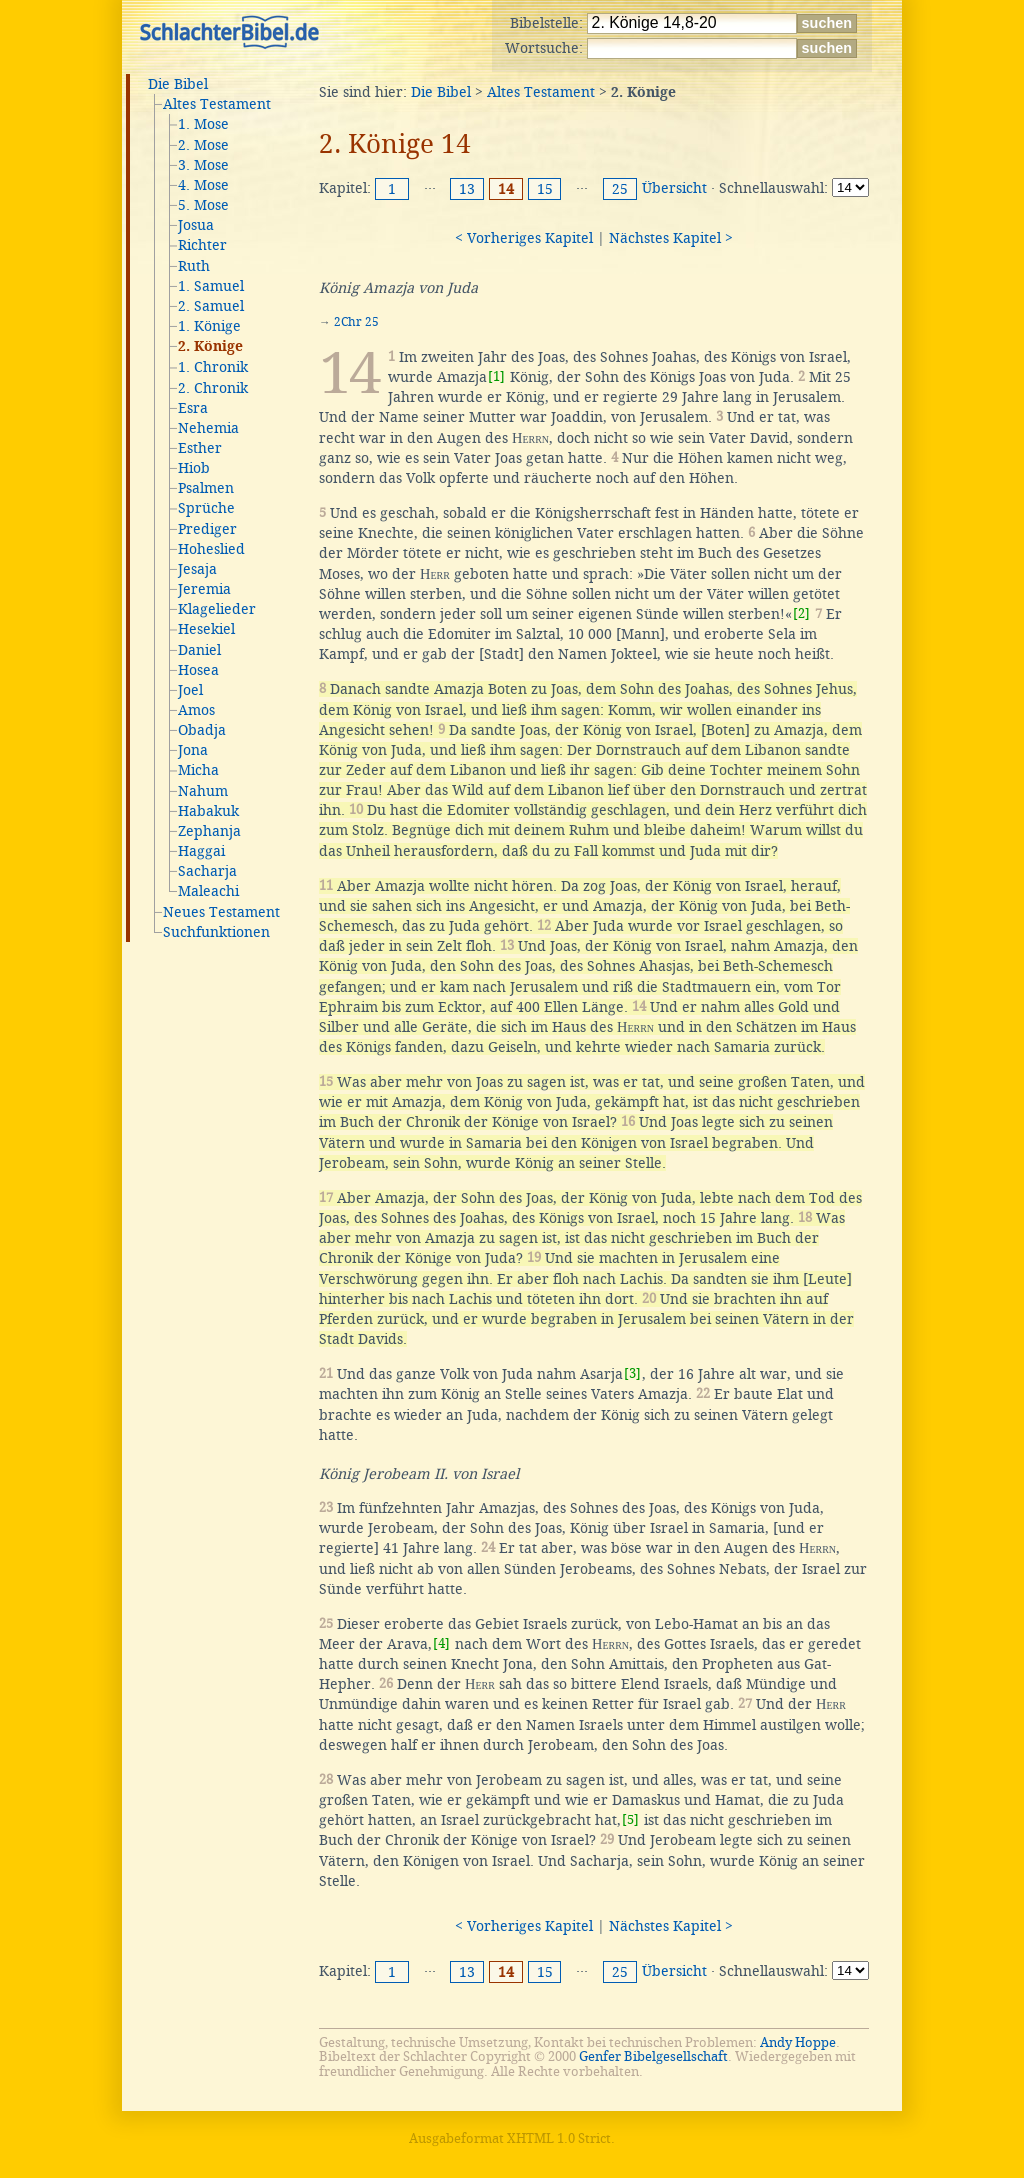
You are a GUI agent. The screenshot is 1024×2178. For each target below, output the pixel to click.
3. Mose (203, 165)
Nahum (203, 791)
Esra (193, 408)
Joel (190, 690)
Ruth (194, 266)
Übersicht (674, 188)
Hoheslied (211, 549)
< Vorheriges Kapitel (524, 238)
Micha (198, 770)
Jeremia (204, 589)
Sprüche (206, 508)
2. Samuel (211, 306)
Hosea (198, 670)
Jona (193, 750)
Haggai (201, 851)
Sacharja (207, 871)
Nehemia (208, 428)
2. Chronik (213, 388)
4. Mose (203, 185)
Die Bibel (178, 84)
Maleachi (208, 891)
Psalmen (206, 488)
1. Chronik (213, 367)
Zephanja (209, 831)
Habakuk (208, 811)
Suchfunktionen (216, 932)
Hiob (194, 468)
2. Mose (203, 145)
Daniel (199, 650)
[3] (632, 1373)
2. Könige (210, 347)
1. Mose (203, 124)
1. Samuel (211, 286)
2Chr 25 (356, 322)
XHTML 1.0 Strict (559, 2138)
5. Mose (203, 205)
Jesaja (197, 569)
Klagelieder (217, 609)
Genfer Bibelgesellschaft (653, 2056)
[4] (441, 1643)
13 (467, 189)
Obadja (202, 730)
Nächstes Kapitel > (671, 238)
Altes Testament (217, 104)
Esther (200, 448)
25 (620, 189)
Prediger (207, 529)
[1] (496, 376)
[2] (801, 613)
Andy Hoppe (798, 2042)
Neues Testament (221, 912)
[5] (630, 1819)
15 (545, 189)
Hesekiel (206, 629)
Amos (196, 710)
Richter (202, 245)
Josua (196, 225)
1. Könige (209, 326)
